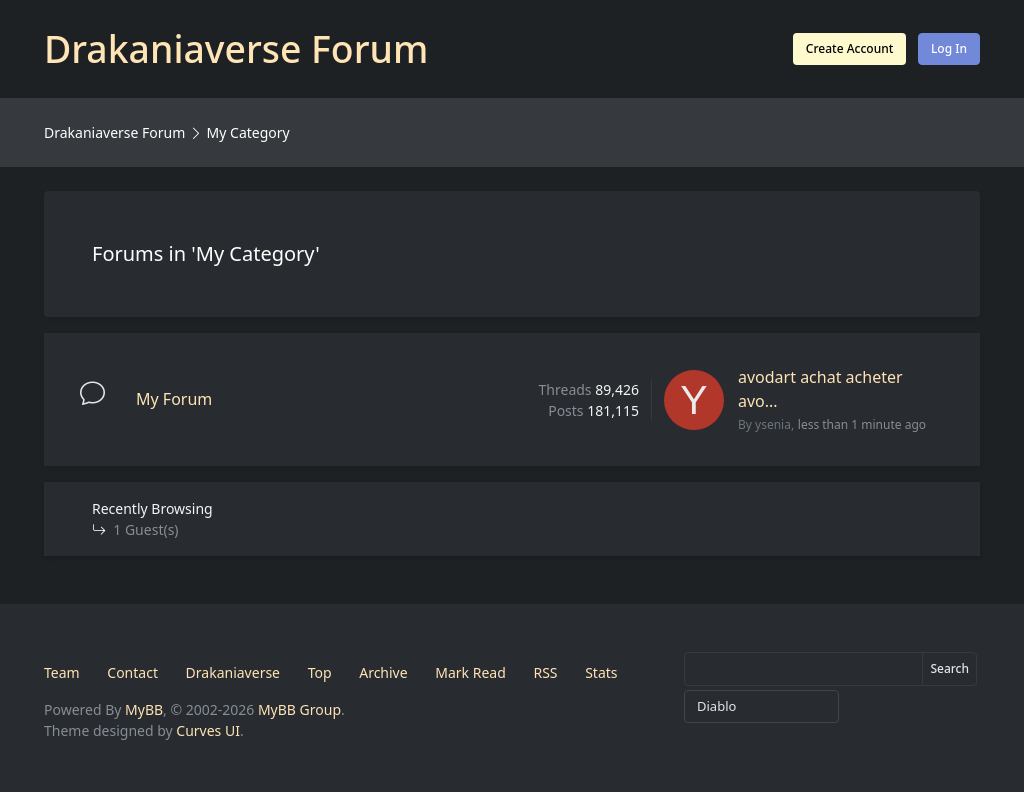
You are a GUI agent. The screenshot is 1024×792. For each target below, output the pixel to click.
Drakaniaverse (233, 672)
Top (320, 672)
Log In (949, 48)
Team (62, 672)
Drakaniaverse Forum (114, 132)
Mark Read (470, 672)
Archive (383, 672)
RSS (545, 672)
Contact (132, 672)
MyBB (144, 709)
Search (949, 668)
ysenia (773, 424)
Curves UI (208, 730)
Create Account (849, 48)
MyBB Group (299, 709)
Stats (601, 672)
